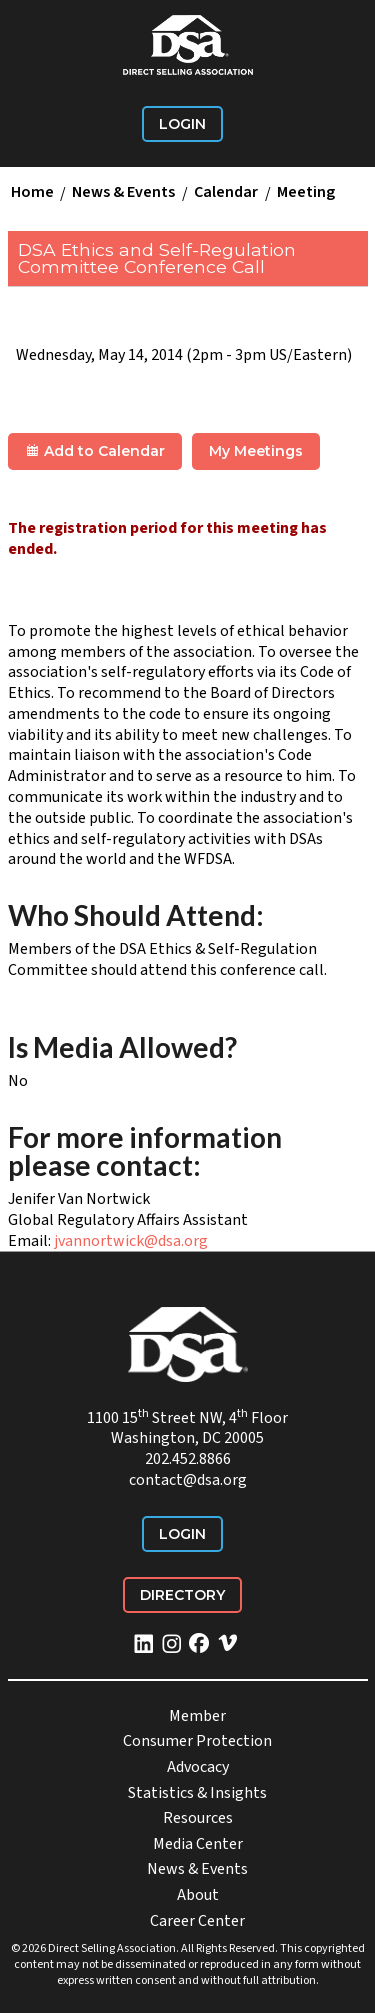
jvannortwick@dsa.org (131, 1241)
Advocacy (198, 1767)
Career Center (197, 1921)
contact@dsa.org (188, 1480)
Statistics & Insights (197, 1793)
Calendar (226, 193)
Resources (198, 1818)
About (198, 1895)
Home (32, 193)
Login (182, 124)
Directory (182, 1595)
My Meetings (256, 451)
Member (197, 1716)
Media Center (198, 1844)
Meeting (306, 193)
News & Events (123, 193)
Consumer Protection (197, 1741)
